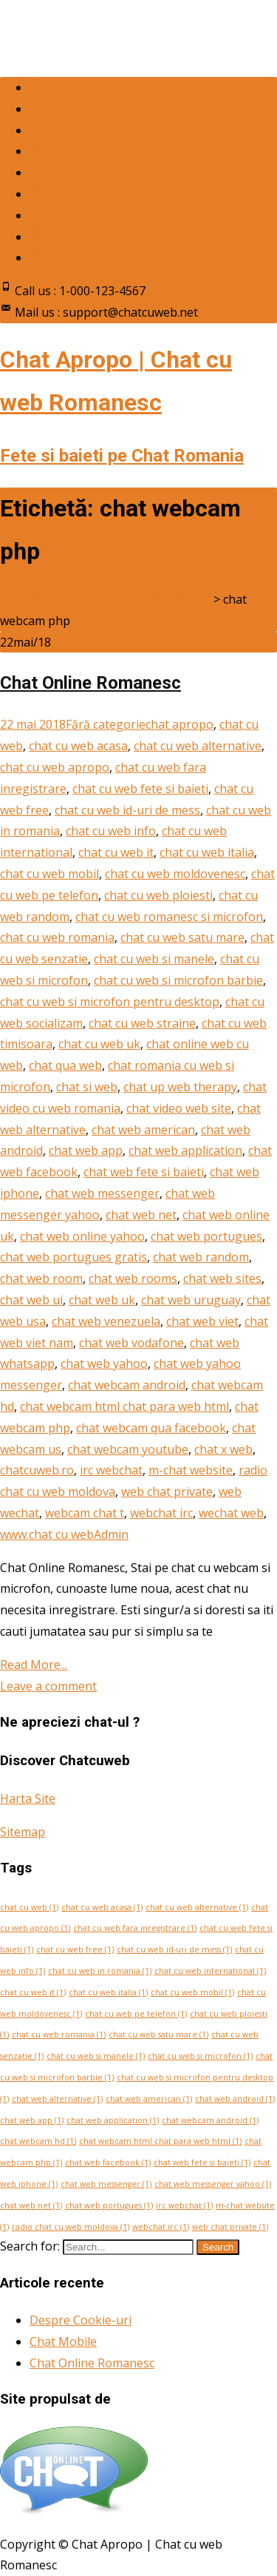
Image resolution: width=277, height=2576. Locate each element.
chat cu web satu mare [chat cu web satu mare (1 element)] (158, 2034)
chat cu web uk (99, 1044)
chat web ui (31, 1300)
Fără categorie (106, 724)
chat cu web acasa (78, 746)
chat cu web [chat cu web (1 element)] (29, 1907)
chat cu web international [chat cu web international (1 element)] (210, 1971)
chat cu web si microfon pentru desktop (109, 1002)
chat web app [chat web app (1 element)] (32, 2120)
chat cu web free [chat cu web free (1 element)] (75, 1949)
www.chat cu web (47, 1534)
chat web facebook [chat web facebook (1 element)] (108, 2162)
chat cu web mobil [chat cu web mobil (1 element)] (192, 1992)
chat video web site (178, 1108)
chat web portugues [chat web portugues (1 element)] (109, 2205)
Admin (111, 1534)
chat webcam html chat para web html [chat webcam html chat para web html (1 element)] (160, 2141)
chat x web (223, 1449)
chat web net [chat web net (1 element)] (31, 2205)
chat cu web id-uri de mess (127, 810)
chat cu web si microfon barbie (178, 980)
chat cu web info (111, 831)
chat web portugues (206, 1236)
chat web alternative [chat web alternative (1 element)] (57, 2099)
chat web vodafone (131, 1343)
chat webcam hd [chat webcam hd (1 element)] (38, 2141)
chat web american (143, 1130)
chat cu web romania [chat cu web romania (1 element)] (59, 2034)
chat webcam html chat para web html (124, 1406)
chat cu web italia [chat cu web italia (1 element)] (108, 1992)
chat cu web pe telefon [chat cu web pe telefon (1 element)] (136, 2014)
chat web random (201, 1257)
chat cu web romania (57, 937)
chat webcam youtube (127, 1449)
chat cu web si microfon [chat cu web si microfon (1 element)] (200, 2056)
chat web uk (102, 1300)
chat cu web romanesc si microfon (169, 916)
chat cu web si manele (154, 959)
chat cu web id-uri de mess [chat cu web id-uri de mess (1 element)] (174, 1949)
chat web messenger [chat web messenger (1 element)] (106, 2184)
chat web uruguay (191, 1300)
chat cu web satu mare (182, 937)
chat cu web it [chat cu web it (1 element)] (33, 1992)
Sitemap (22, 1832)
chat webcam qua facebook (151, 1428)
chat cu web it (116, 852)
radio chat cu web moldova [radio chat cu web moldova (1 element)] (70, 2227)
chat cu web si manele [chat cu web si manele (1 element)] (96, 2056)
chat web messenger (102, 1193)
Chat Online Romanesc (90, 682)
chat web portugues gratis (73, 1257)
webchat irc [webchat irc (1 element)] (160, 2227)
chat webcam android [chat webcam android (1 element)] (210, 2120)
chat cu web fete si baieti (140, 788)
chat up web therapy (180, 1087)
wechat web (231, 1513)
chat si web (86, 1087)
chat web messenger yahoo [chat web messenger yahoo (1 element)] (212, 2184)
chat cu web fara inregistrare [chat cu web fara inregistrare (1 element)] (134, 1928)
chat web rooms (133, 1278)
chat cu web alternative (197, 746)
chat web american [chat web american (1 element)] (149, 2099)
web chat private (167, 1491)
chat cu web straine (142, 1023)
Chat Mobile (63, 2341)
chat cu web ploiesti (158, 895)
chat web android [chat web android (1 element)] (235, 2099)
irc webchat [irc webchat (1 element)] (184, 2205)
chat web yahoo (104, 1363)
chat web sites (222, 1278)
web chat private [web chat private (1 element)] (230, 2227)
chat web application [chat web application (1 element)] (112, 2120)
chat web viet (202, 1321)
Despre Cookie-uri (80, 2320)
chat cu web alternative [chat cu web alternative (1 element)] (197, 1907)
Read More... (33, 1664)
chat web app (86, 1150)
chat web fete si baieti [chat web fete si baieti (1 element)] (202, 2162)
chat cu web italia (207, 852)
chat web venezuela (106, 1321)
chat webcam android (126, 1385)
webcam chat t (84, 1513)
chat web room (41, 1278)
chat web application (185, 1150)
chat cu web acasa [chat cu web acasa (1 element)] (102, 1907)
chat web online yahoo (82, 1236)
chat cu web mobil (49, 874)
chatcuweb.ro (37, 1470)
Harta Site (27, 1798)
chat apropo (179, 724)
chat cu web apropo (54, 767)
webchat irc (161, 1513)
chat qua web (65, 1065)
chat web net (141, 1215)
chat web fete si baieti (143, 1172)
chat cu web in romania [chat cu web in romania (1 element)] (99, 1971)
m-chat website (190, 1470)
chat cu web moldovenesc (175, 874)
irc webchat (111, 1470)
